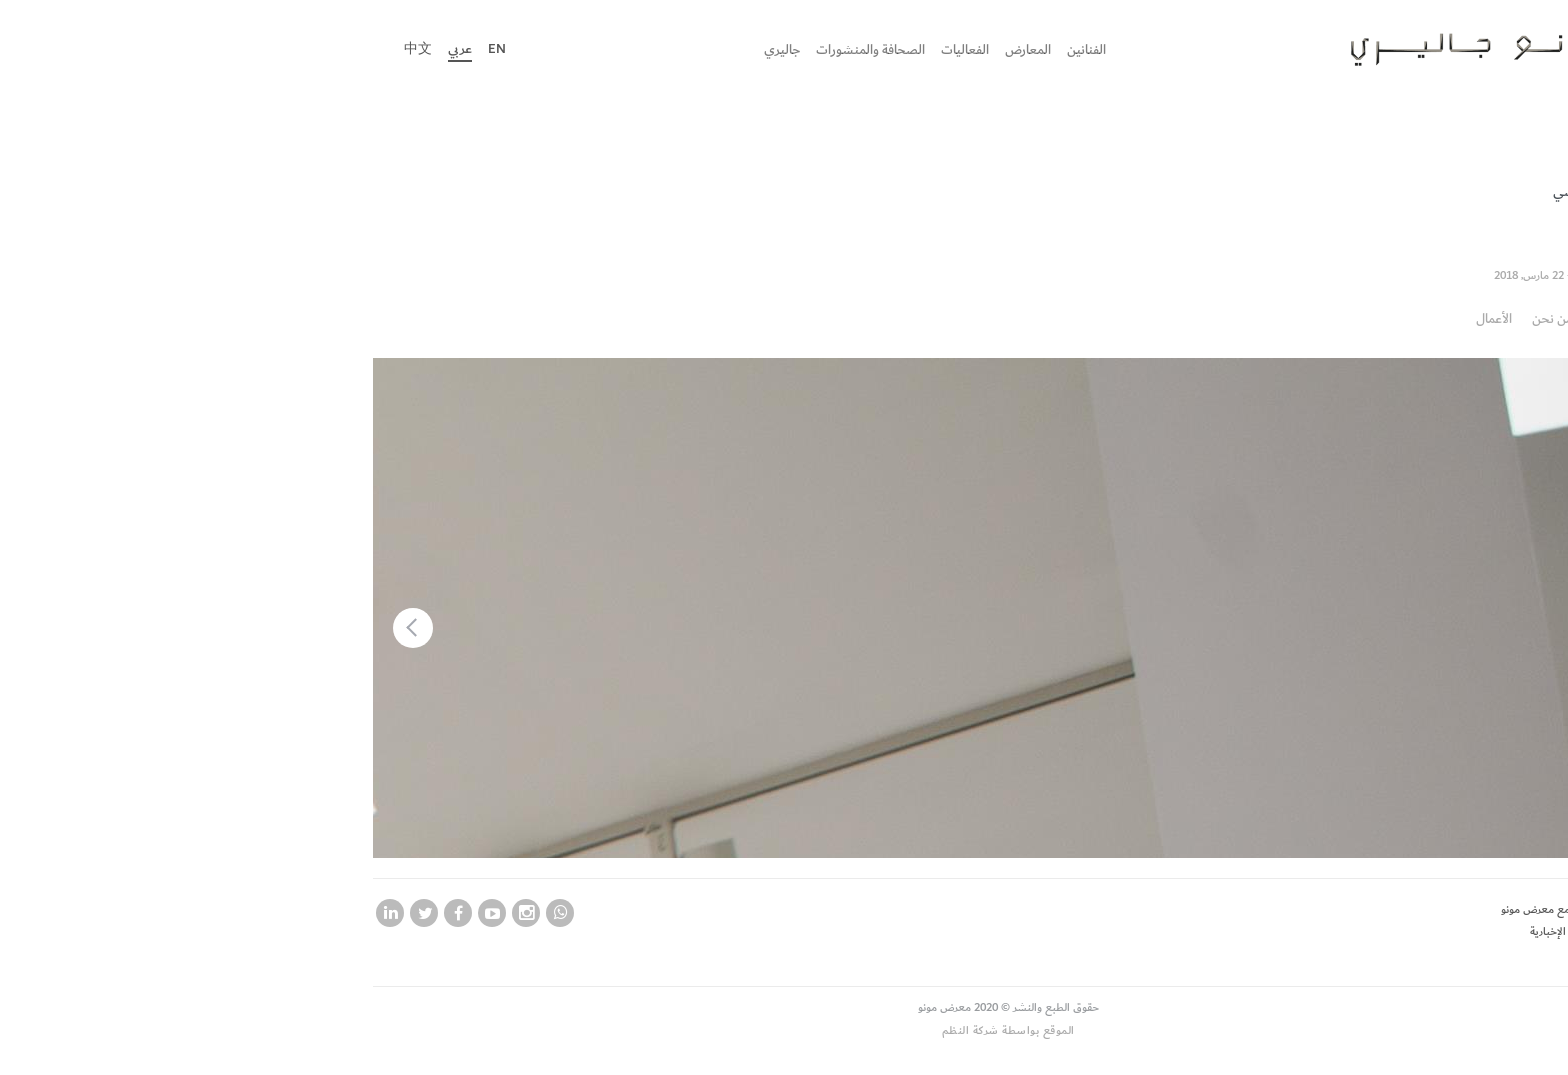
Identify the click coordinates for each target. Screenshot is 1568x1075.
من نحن (1328, 318)
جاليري (558, 49)
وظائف (1403, 954)
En (273, 48)
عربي (236, 48)
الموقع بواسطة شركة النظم (784, 1030)
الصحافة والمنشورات (646, 49)
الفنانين (862, 49)
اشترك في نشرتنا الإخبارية (1362, 931)
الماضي (1349, 191)
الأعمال (1270, 318)
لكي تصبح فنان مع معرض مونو (1348, 909)
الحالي (1404, 191)
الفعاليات (741, 49)
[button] (189, 628)
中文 (194, 48)
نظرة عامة (1394, 318)
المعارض (804, 49)
